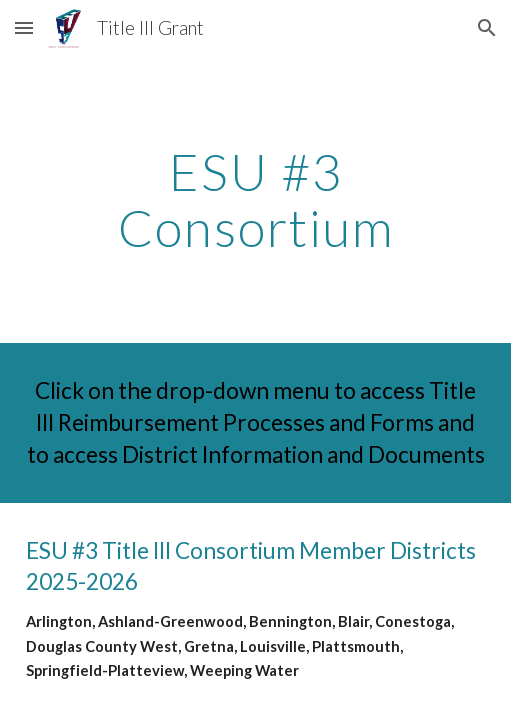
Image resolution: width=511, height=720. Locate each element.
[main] (256, 199)
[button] (24, 27)
